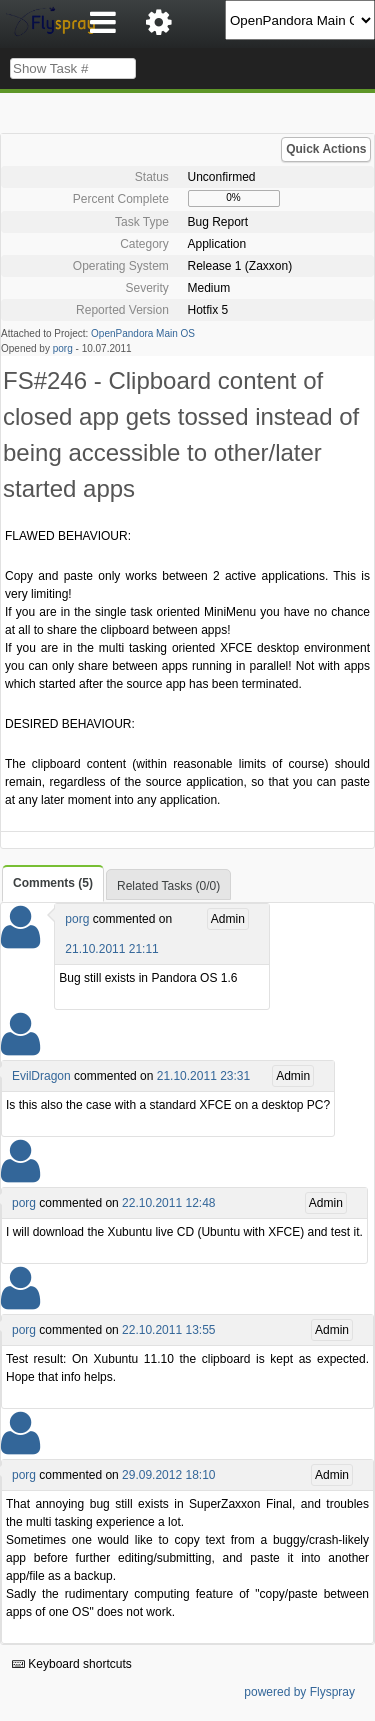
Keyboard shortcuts (72, 1664)
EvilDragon (41, 1076)
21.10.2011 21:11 (111, 949)
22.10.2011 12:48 (168, 1203)
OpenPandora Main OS (143, 333)
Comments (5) (53, 883)
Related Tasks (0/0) (168, 886)
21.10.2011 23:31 (203, 1076)
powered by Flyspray (299, 1692)
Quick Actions (326, 149)
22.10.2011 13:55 (168, 1330)
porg (63, 348)
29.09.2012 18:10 (168, 1475)
